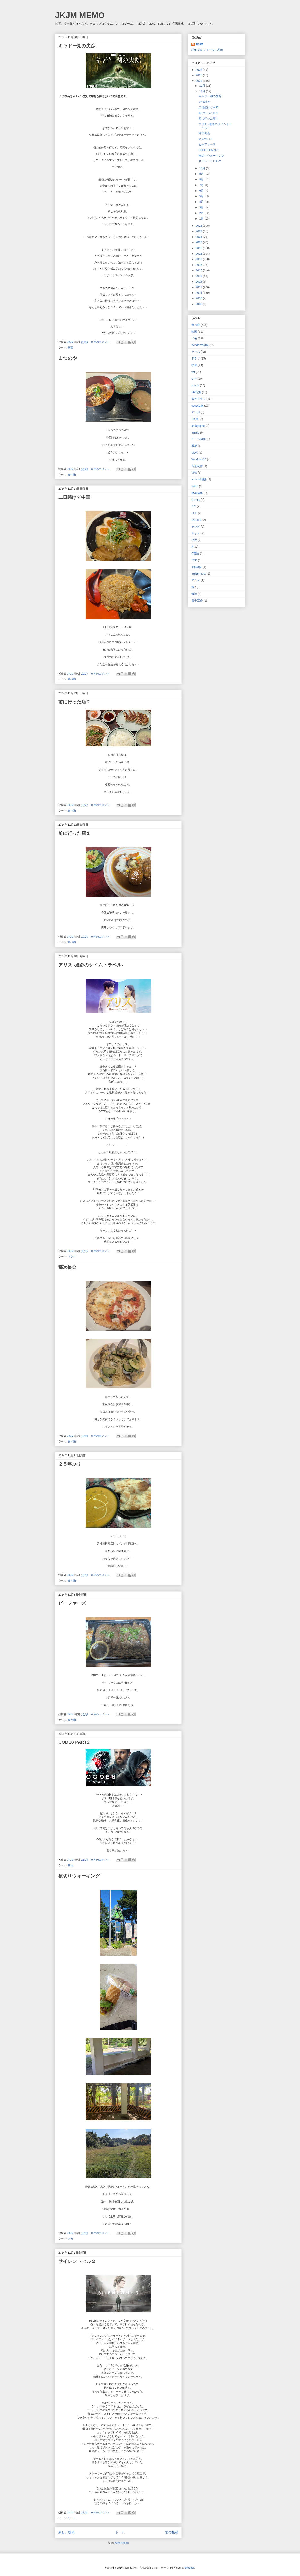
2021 (199, 236)
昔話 (194, 593)
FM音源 (196, 392)
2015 (199, 270)
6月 (201, 190)
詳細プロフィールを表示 (207, 49)
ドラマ (72, 1256)
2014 (199, 276)
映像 (194, 365)
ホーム (120, 2532)
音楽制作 (197, 466)
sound (195, 385)
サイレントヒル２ (77, 2261)
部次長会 (67, 1267)
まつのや (67, 358)
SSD (194, 560)
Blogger (189, 2567)
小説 (194, 540)
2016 (199, 264)
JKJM (199, 44)
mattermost (198, 573)
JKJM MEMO (80, 15)
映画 (70, 347)
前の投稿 (171, 2532)
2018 (199, 253)
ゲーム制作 (198, 439)
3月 (201, 207)
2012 (199, 287)
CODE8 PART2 (73, 1742)
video (194, 486)
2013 (199, 281)
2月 (201, 213)
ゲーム (72, 2518)
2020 (199, 242)
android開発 (199, 479)
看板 (194, 445)
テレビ (195, 526)
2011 (199, 292)
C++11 (195, 499)
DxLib (195, 419)
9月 (201, 173)
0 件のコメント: (101, 342)
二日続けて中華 (74, 497)
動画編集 (197, 493)
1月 (201, 218)
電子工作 (197, 600)
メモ (70, 2238)
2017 (199, 259)
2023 (199, 225)
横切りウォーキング (79, 1876)
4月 (201, 201)
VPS (194, 472)
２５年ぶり (69, 1464)
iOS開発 (196, 567)
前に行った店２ (74, 701)
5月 (201, 196)
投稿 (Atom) (122, 2542)
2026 (199, 69)
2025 (199, 75)
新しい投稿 (66, 2532)
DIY (193, 506)
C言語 (195, 553)
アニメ (195, 580)
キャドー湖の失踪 (76, 45)
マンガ (195, 412)
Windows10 (198, 459)
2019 (199, 248)
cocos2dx (197, 405)
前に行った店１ (74, 833)
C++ (194, 378)
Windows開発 (200, 345)
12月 (202, 85)
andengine (198, 425)
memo (195, 432)
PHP (194, 513)
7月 (201, 185)
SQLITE (196, 519)
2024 (199, 80)
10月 (202, 168)
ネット (195, 533)
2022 (199, 231)
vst (193, 372)
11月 (202, 91)
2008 (199, 304)
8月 (201, 179)
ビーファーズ (72, 1603)
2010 (199, 298)
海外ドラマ (198, 399)
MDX (194, 452)
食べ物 (72, 474)
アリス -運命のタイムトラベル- (90, 964)
